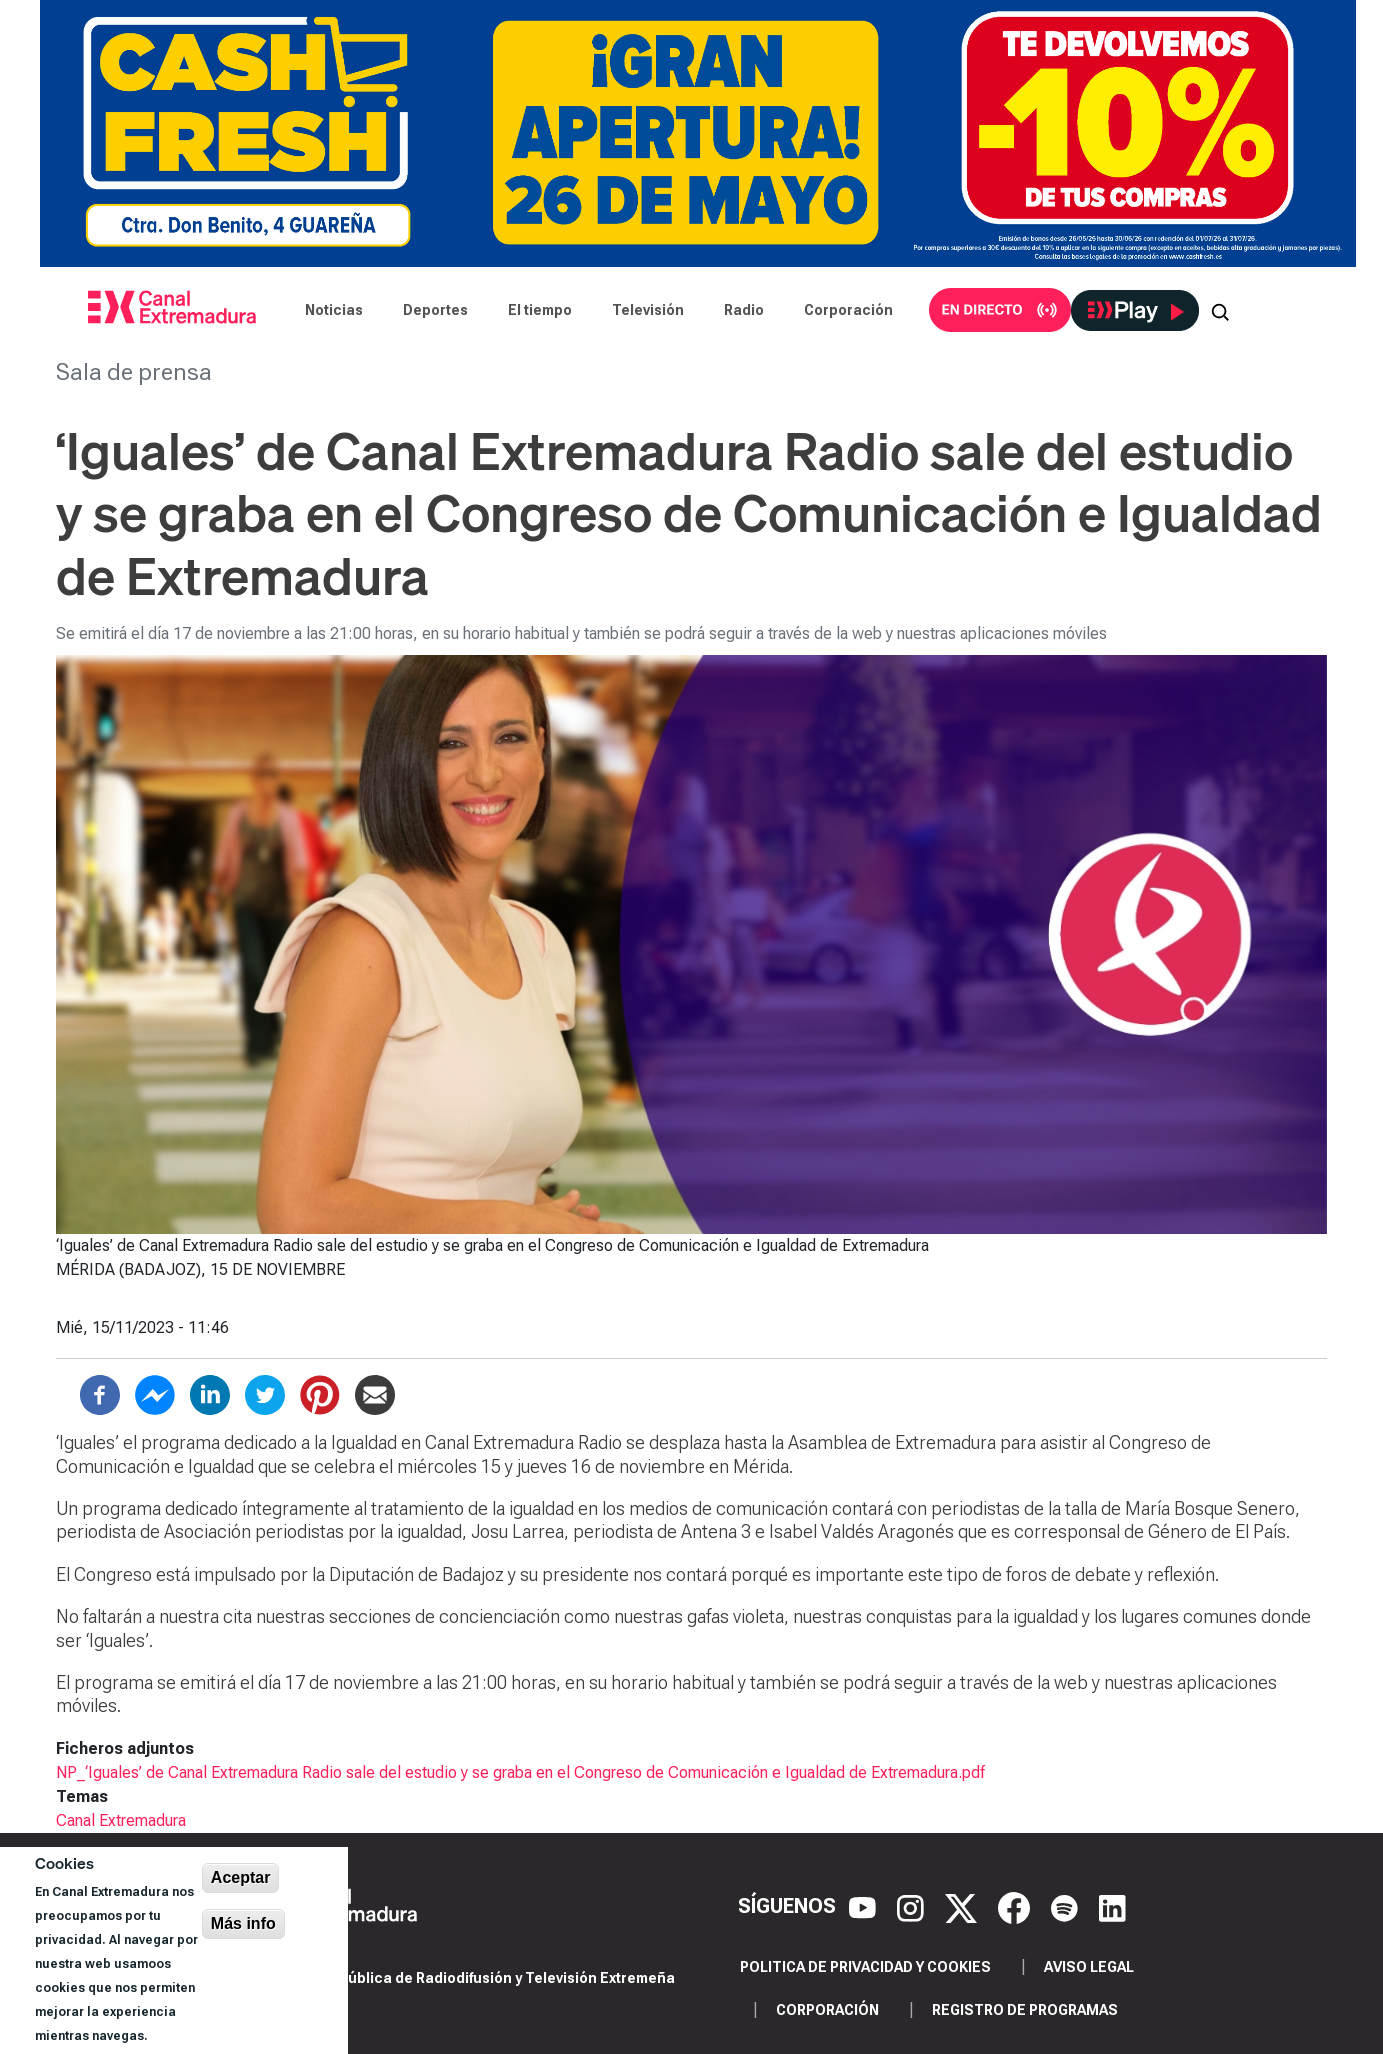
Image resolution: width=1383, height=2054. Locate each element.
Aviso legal (1089, 1967)
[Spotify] (1067, 1906)
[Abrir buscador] (1220, 310)
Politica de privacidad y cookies (865, 1967)
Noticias (334, 310)
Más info (243, 1923)
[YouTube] (865, 1906)
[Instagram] (913, 1906)
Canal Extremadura (121, 1820)
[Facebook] (1016, 1906)
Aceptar (241, 1877)
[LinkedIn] (1112, 1906)
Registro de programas (1025, 2010)
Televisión (648, 310)
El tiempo (540, 310)
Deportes (435, 310)
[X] (963, 1906)
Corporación (848, 310)
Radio (744, 310)
